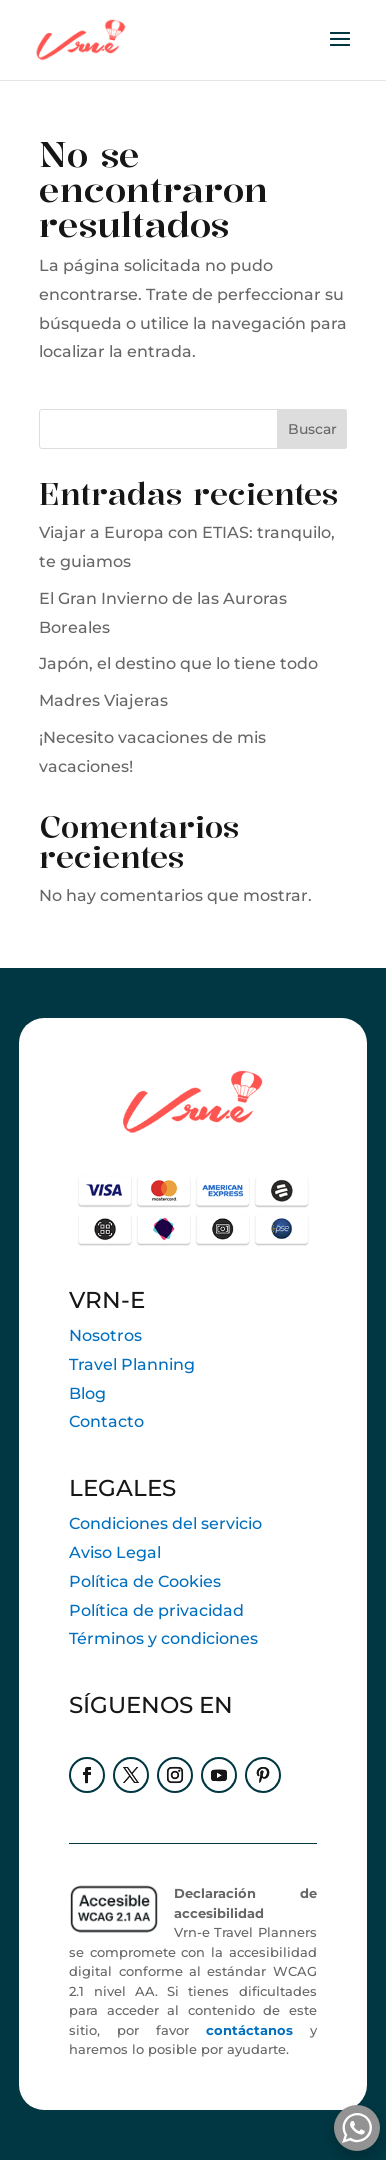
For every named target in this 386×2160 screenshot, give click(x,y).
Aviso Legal (115, 1552)
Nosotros (105, 1335)
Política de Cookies (145, 1581)
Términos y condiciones (163, 1638)
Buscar (312, 429)
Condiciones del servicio (165, 1523)
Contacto (106, 1421)
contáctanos (249, 2030)
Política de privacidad (156, 1610)
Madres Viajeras (103, 700)
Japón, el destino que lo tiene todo (178, 663)
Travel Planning (132, 1364)
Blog (87, 1393)
